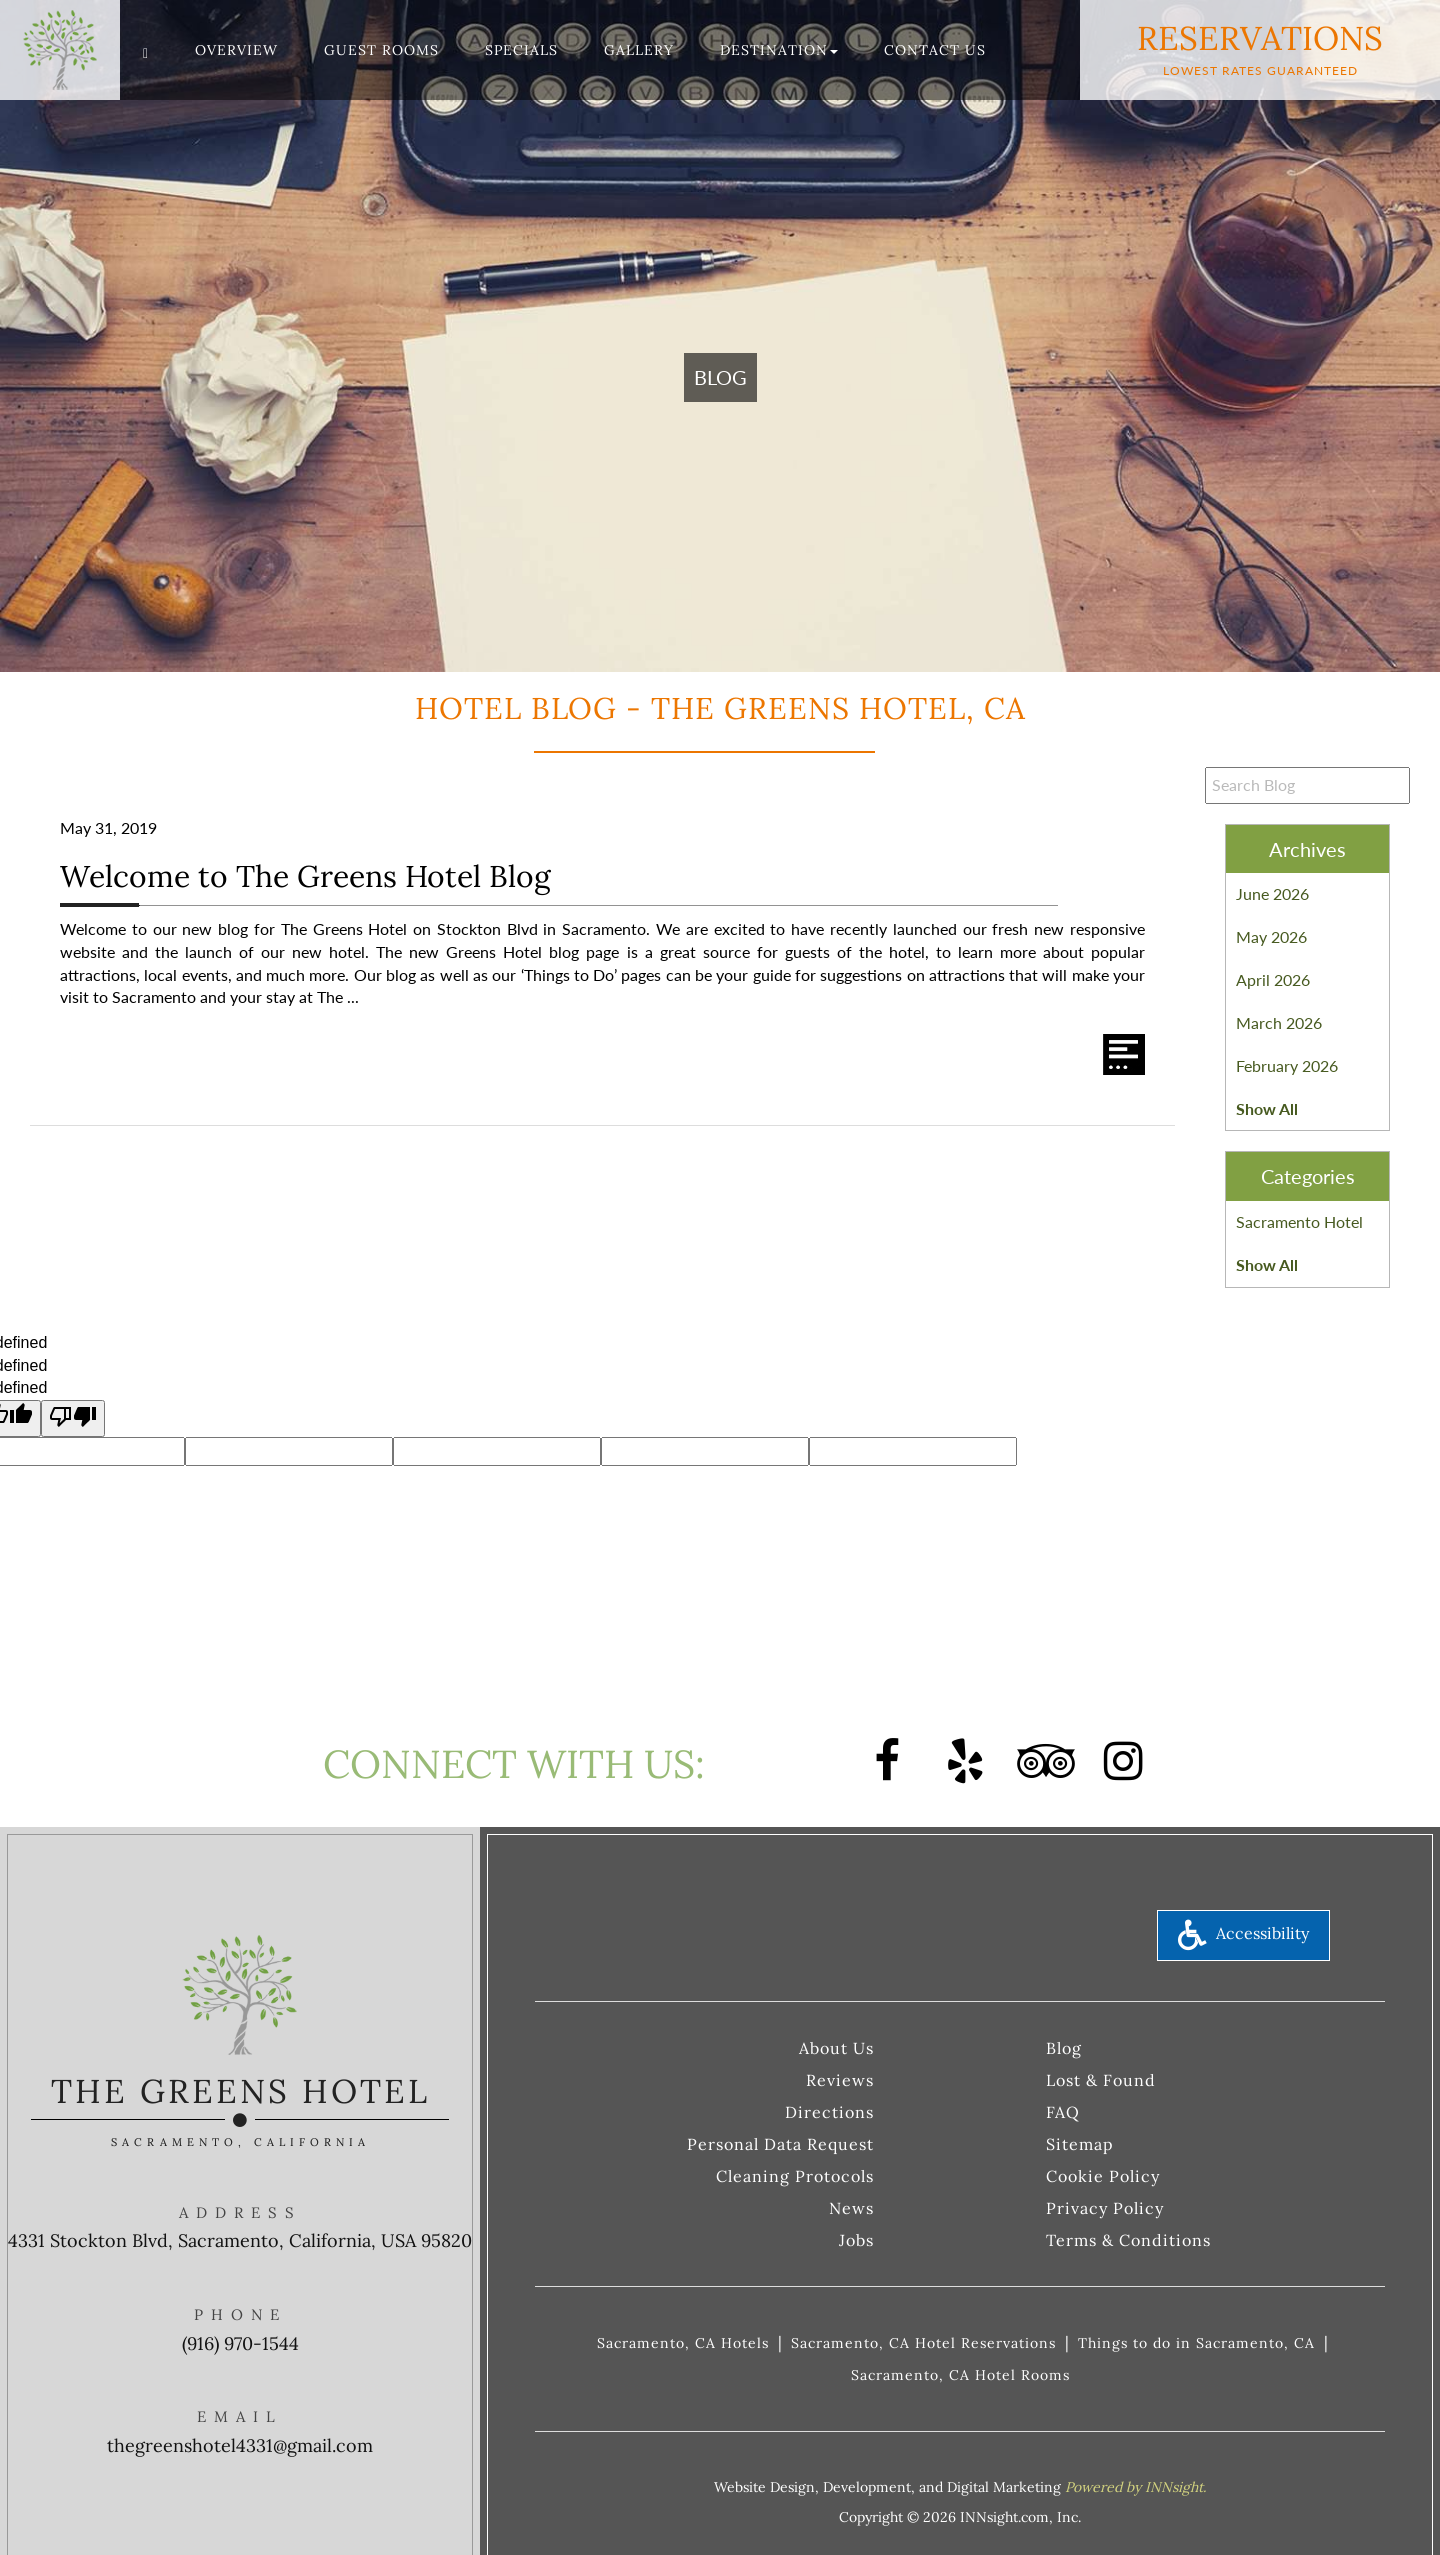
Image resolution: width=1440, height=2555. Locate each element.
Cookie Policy (1103, 2176)
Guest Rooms (381, 50)
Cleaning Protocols (795, 2176)
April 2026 (1273, 979)
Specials (521, 50)
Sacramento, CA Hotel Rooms (960, 2375)
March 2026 (1279, 1022)
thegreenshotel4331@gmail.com (240, 2445)
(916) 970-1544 (240, 2343)
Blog (1064, 2048)
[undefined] (73, 1418)
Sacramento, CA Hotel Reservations (923, 2343)
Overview (236, 50)
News (851, 2208)
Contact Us (935, 50)
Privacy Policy (1105, 2208)
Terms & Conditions (1128, 2240)
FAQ (1063, 2112)
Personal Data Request (780, 2144)
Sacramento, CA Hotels (683, 2343)
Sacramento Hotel (1299, 1221)
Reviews (840, 2080)
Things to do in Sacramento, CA (1196, 2343)
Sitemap (1080, 2144)
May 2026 (1271, 936)
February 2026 (1287, 1065)
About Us (836, 2048)
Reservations (1260, 48)
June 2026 (1272, 893)
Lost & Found (1101, 2080)
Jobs (856, 2240)
